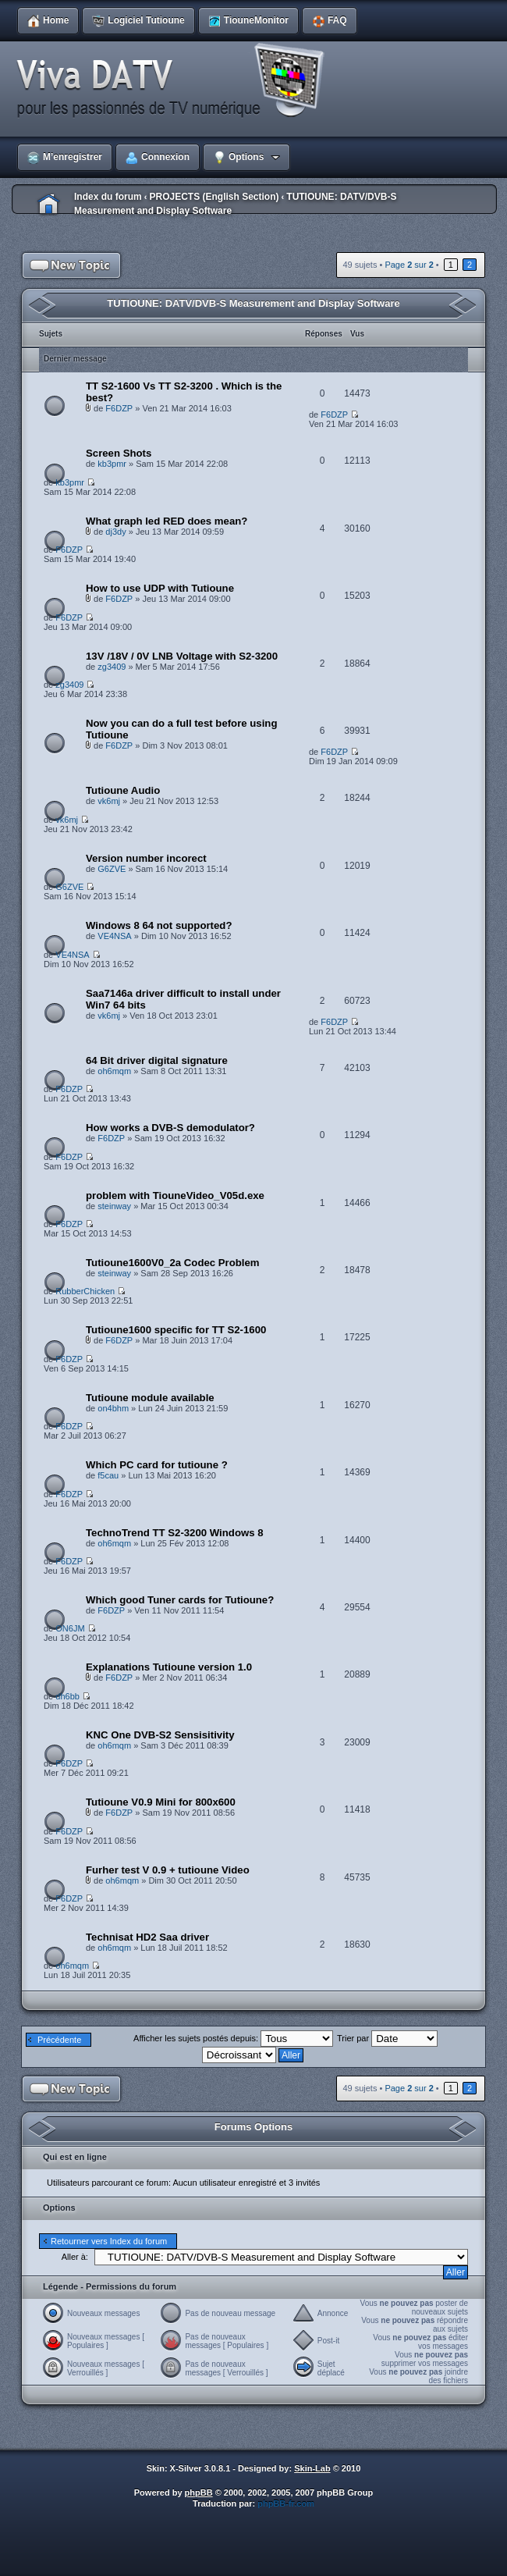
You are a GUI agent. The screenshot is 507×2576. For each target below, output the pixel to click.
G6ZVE (112, 868)
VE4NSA (114, 936)
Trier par (387, 2038)
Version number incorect (146, 858)
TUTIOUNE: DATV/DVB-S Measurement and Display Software (253, 303)
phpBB (199, 2492)
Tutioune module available (150, 1398)
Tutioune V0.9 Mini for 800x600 (161, 1802)
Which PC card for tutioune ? (157, 1465)
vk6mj (109, 801)
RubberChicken (85, 1291)
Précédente (59, 2039)
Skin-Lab (312, 2468)
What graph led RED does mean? (166, 521)
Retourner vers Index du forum (109, 2241)
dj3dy (115, 531)
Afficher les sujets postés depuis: (233, 2038)
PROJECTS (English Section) (213, 196)
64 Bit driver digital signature (157, 1060)
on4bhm (113, 1408)
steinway (114, 1206)
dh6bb (67, 1696)
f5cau (108, 1475)
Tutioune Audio (123, 790)
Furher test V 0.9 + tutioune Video (168, 1870)
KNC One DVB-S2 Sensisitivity (160, 1735)
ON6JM (69, 1628)
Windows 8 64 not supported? (159, 925)
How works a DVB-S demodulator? (170, 1127)
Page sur (409, 264)
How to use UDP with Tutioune (160, 588)
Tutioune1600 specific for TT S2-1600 (176, 1330)
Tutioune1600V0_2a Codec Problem (173, 1262)
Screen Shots (118, 453)
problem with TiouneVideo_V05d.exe (175, 1195)
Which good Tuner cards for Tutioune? (180, 1600)
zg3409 (112, 666)
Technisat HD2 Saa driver (147, 1937)
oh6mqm (114, 1071)
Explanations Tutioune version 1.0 (169, 1667)
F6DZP (119, 408)
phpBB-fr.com (285, 2503)
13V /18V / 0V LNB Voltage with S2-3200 (182, 656)
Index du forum (108, 196)
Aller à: (75, 2256)
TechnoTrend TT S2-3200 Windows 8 (175, 1533)
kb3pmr (112, 463)
